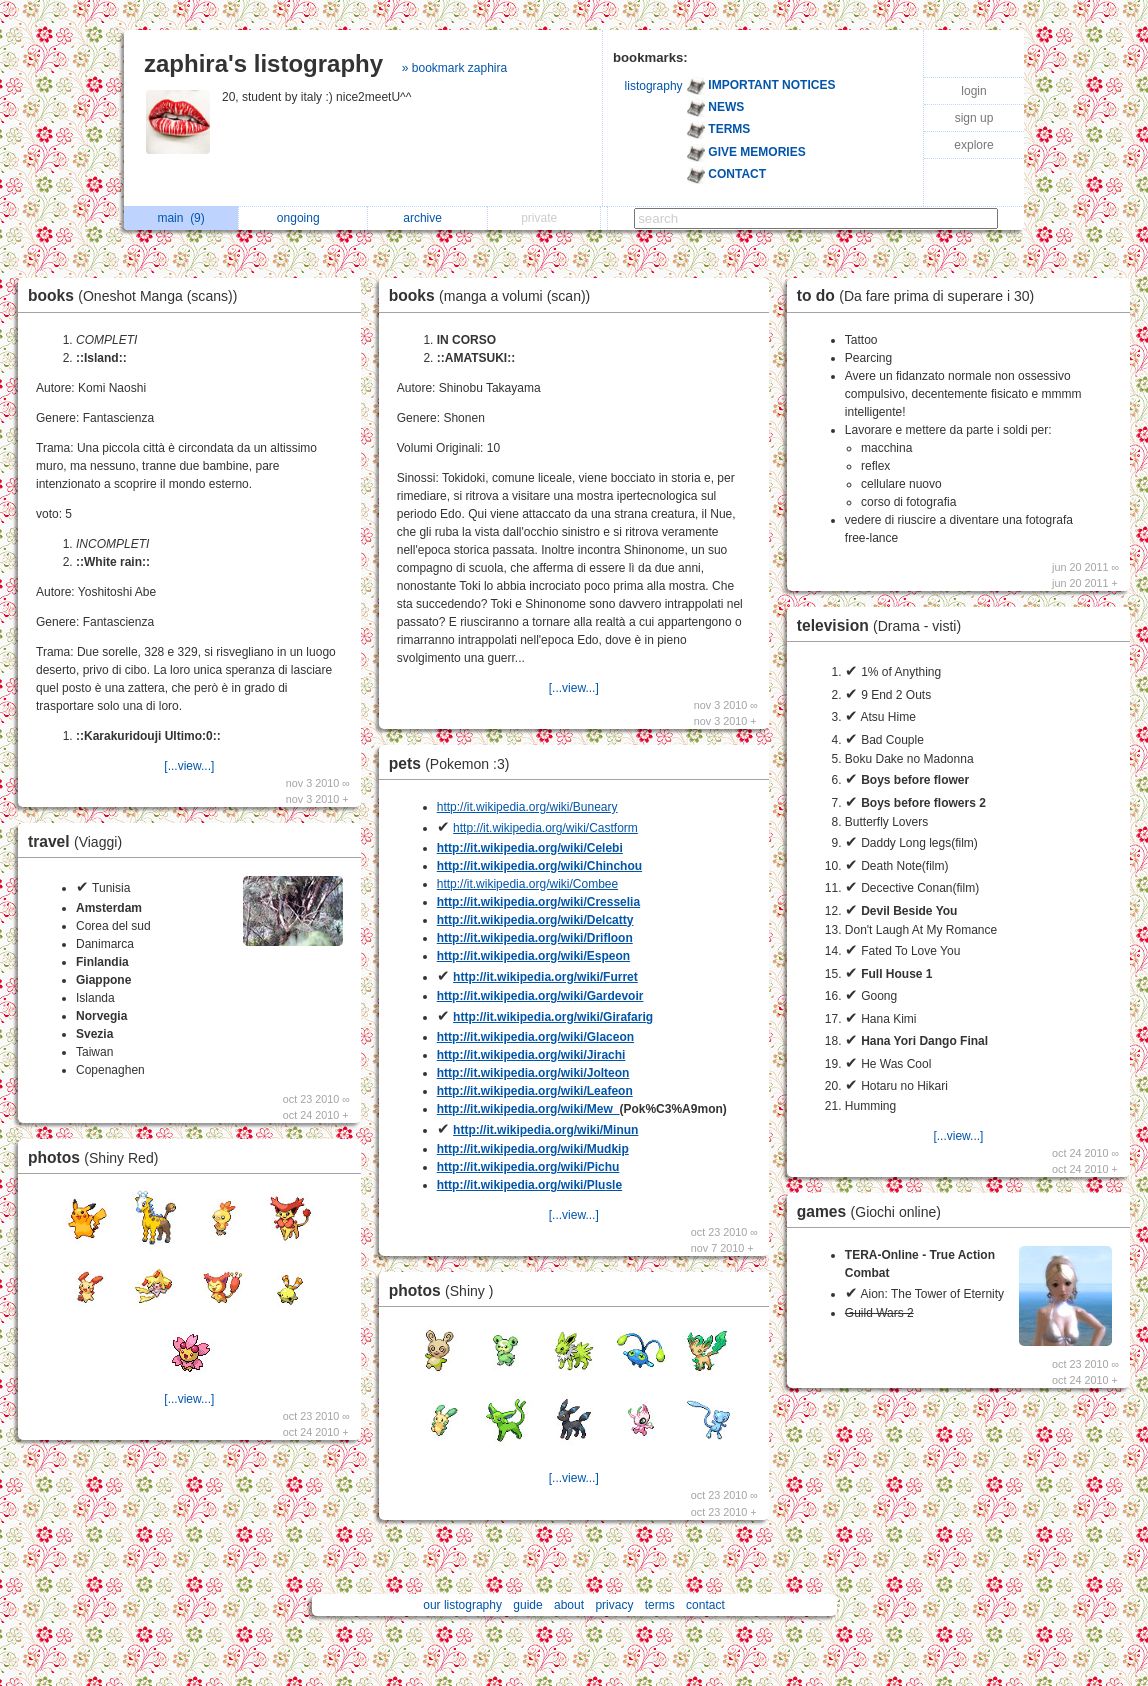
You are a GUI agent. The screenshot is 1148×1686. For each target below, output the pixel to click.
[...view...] (189, 766)
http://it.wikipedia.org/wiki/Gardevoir (540, 996)
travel (80, 841)
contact (705, 1605)
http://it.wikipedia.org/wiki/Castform (545, 828)
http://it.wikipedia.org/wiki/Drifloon (535, 938)
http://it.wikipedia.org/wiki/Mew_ (528, 1109)
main (180, 218)
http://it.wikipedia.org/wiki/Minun (545, 1130)
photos (98, 1157)
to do (920, 295)
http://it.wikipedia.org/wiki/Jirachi (531, 1055)
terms (660, 1605)
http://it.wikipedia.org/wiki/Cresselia (538, 902)
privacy (614, 1605)
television (884, 625)
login (973, 91)
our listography (462, 1605)
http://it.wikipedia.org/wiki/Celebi (530, 848)
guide (527, 1605)
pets (454, 763)
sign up (974, 118)
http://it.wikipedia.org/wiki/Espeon (533, 956)
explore (973, 145)
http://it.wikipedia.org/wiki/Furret (545, 977)
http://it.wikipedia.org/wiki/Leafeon (535, 1091)
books (137, 295)
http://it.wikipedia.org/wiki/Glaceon (535, 1037)
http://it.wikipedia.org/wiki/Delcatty (535, 920)
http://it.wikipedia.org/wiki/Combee (527, 884)
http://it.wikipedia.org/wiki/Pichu (528, 1167)
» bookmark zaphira (454, 68)
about (569, 1605)
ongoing (303, 218)
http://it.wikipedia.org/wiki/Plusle (529, 1185)
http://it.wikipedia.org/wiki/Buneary (527, 807)
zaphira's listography (263, 63)
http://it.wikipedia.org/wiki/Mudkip (533, 1149)
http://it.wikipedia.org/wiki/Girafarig (553, 1017)
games (874, 1211)
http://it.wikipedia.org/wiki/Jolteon (533, 1073)
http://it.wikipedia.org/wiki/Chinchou (539, 866)
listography (654, 86)
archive (427, 218)
